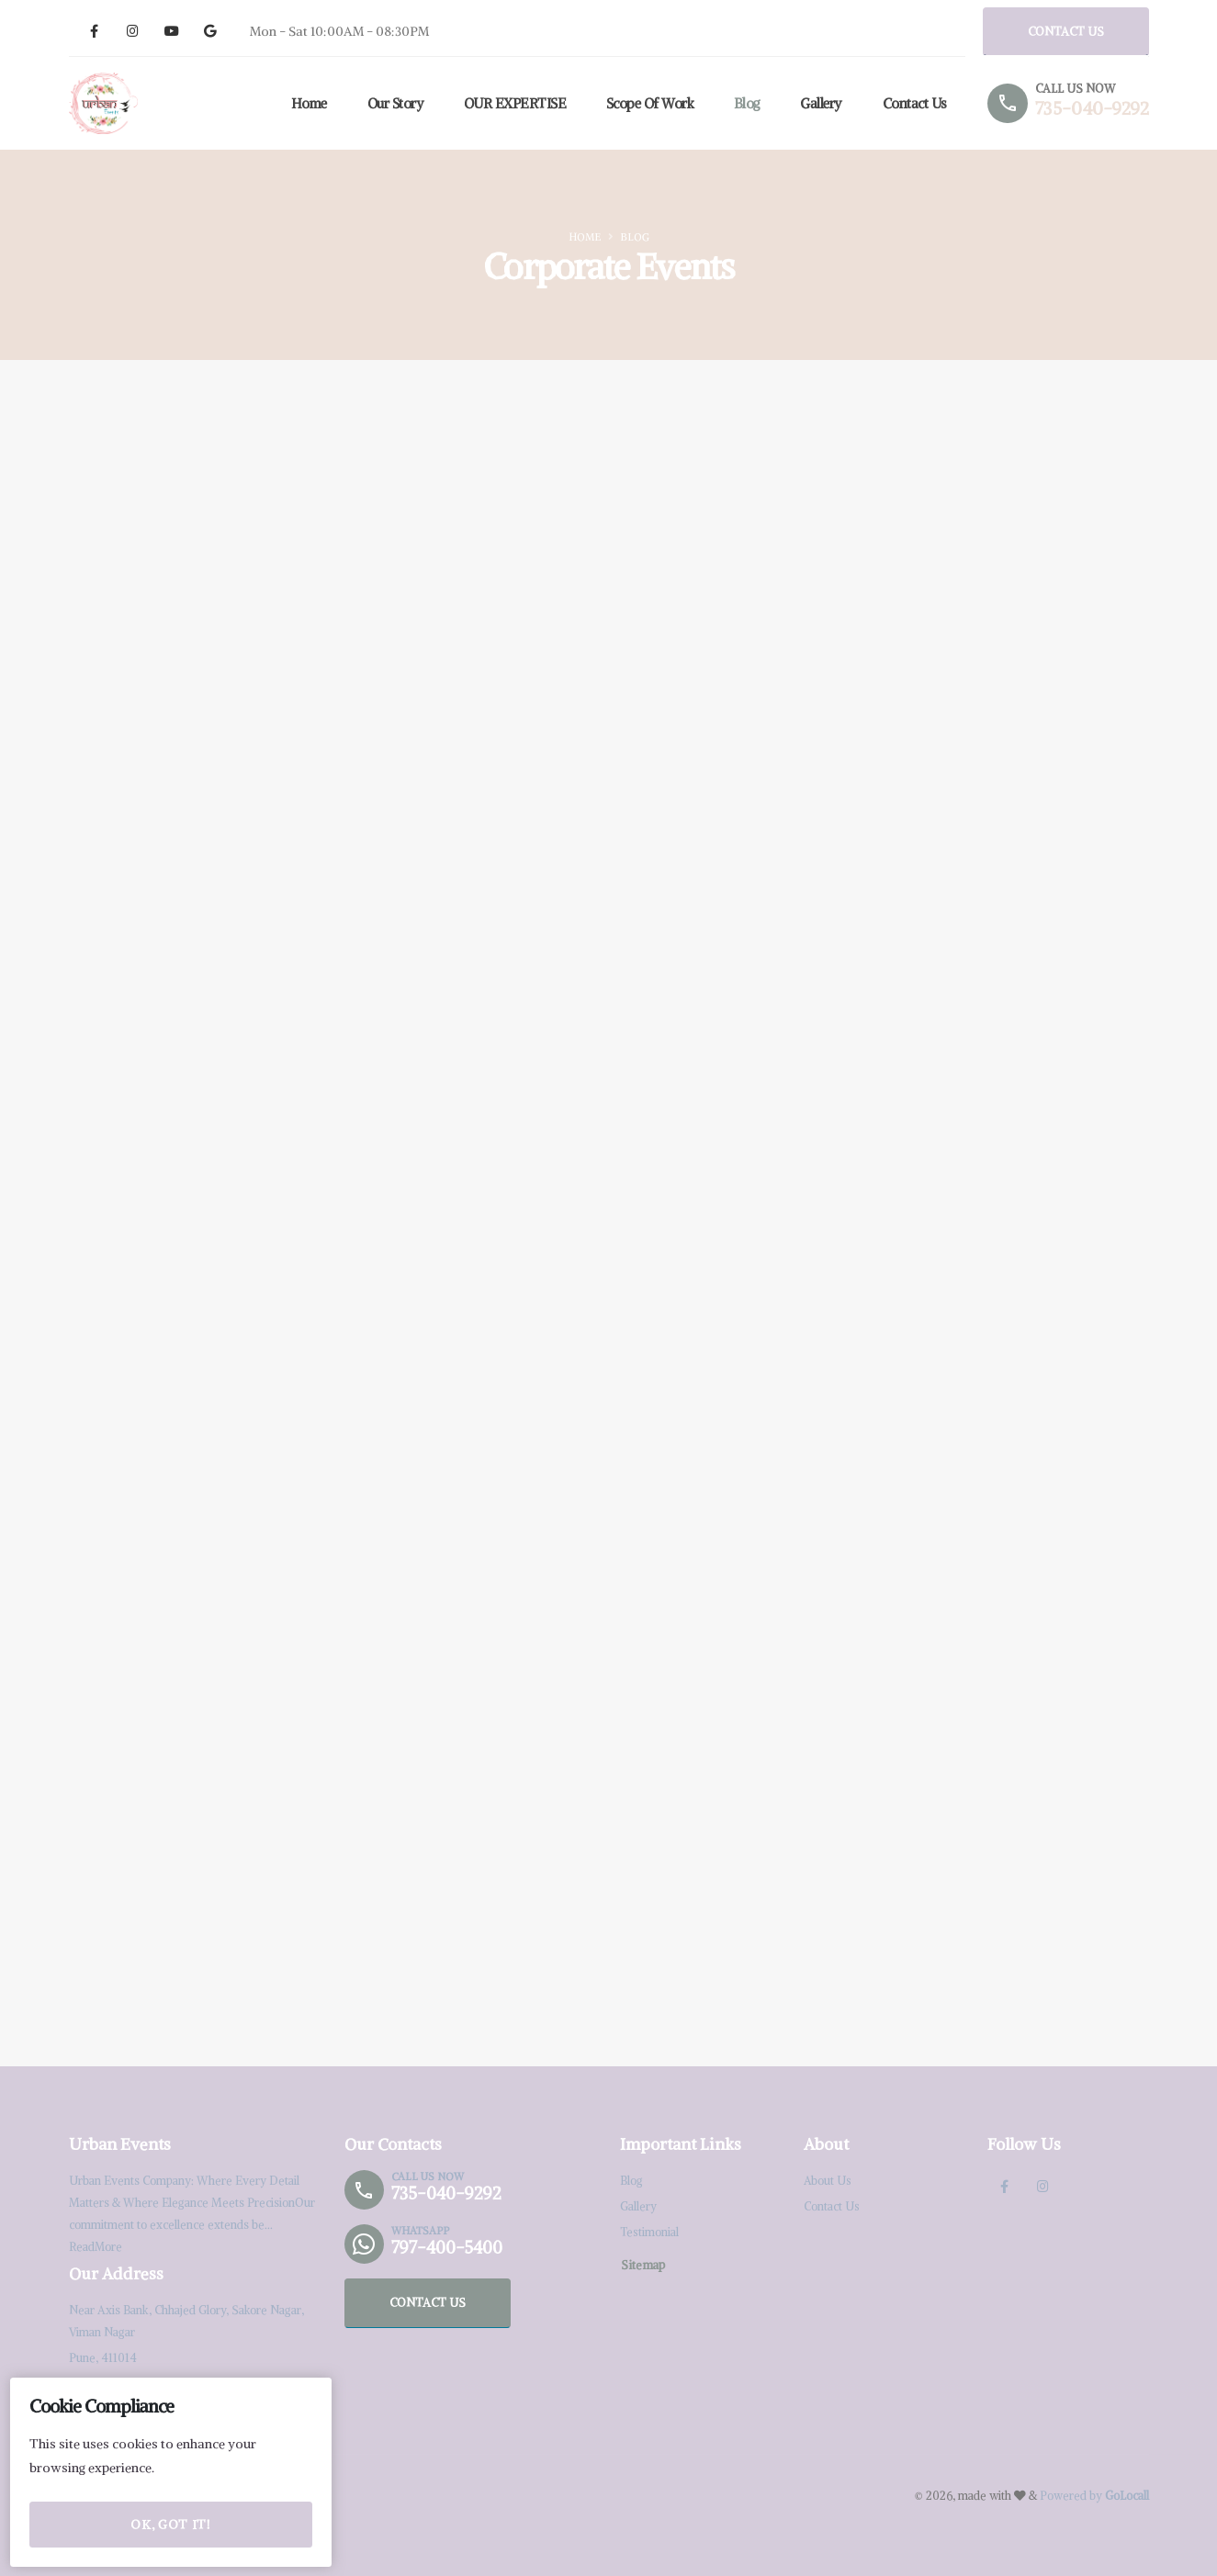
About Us (828, 2181)
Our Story (393, 103)
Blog (744, 103)
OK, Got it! (170, 2528)
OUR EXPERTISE (512, 103)
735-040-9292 (1090, 108)
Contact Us (912, 103)
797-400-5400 (448, 2248)
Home (306, 103)
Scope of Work (647, 103)
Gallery (818, 103)
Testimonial (650, 2232)
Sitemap (643, 2264)
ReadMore (96, 2247)
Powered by (1094, 2496)
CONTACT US (1066, 31)
